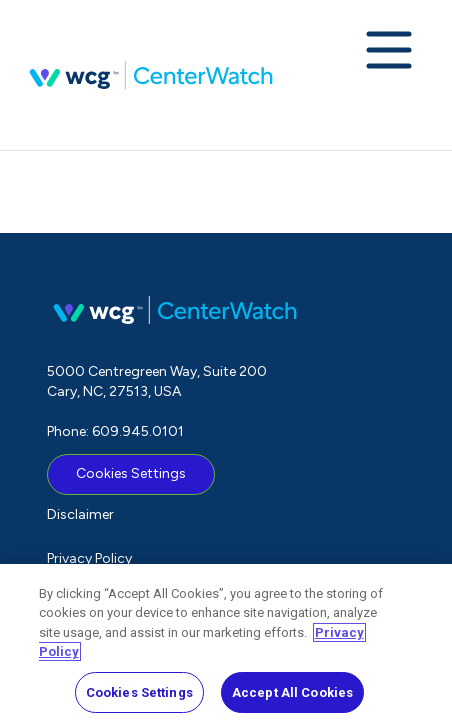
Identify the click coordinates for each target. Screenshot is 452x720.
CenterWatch (151, 75)
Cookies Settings (131, 473)
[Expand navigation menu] (389, 52)
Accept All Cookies (292, 697)
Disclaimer (80, 514)
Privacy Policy (89, 558)
